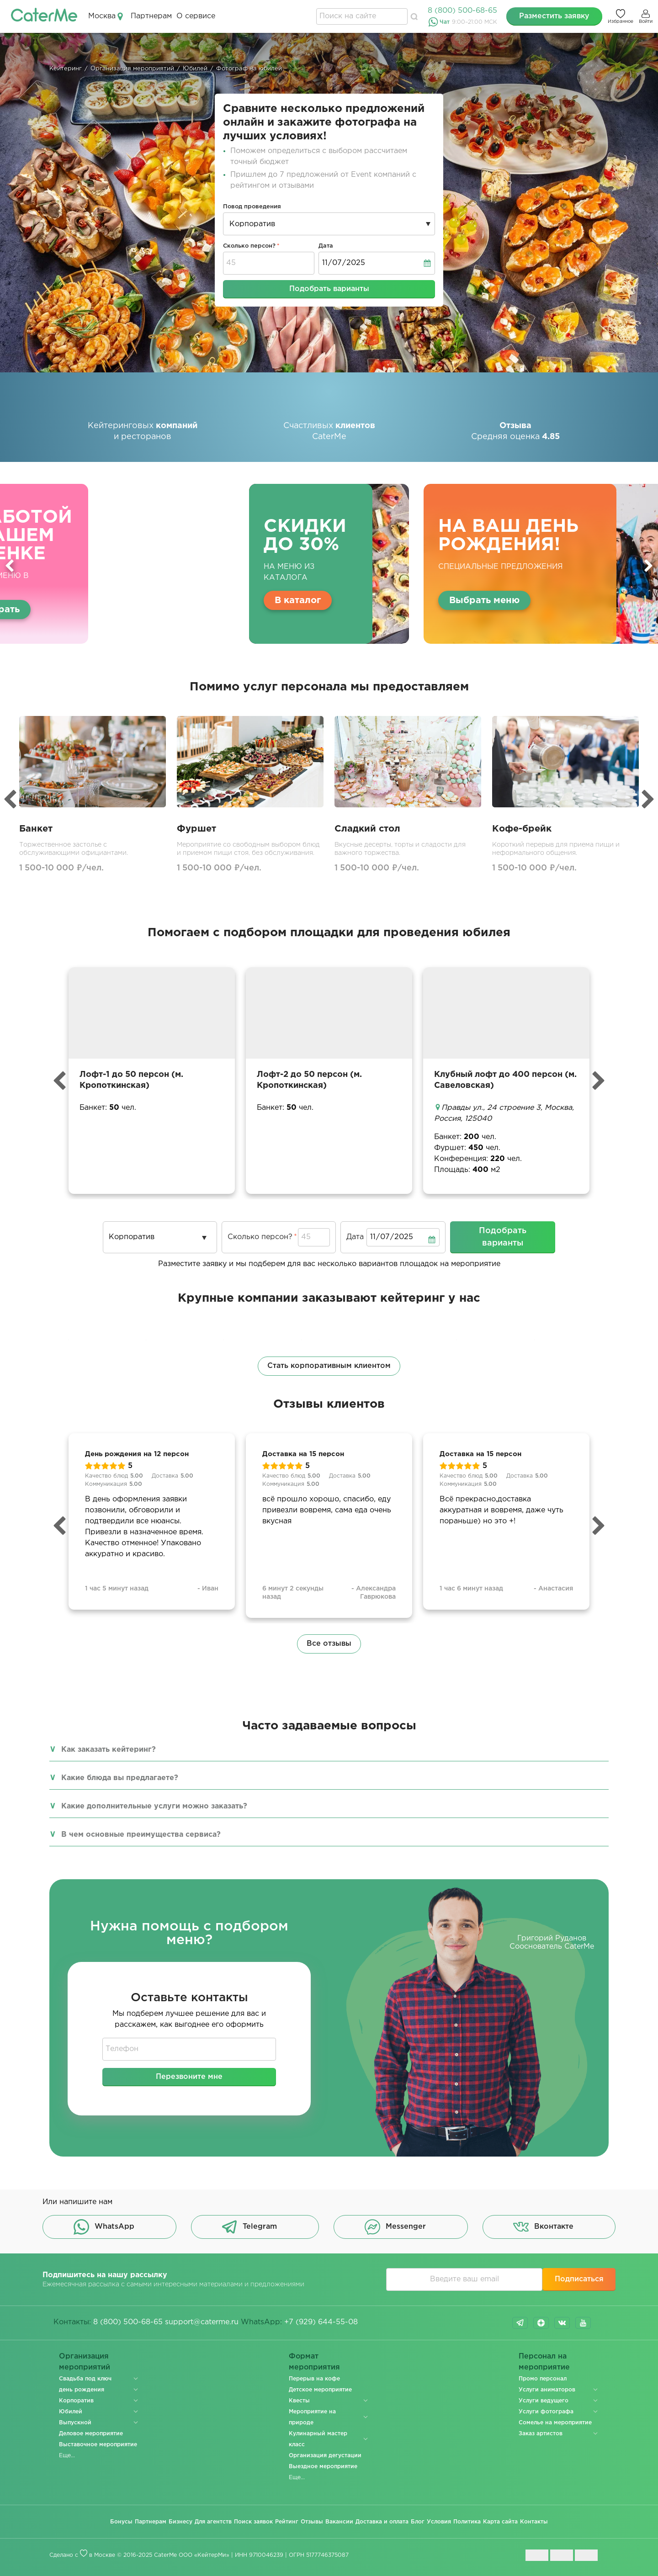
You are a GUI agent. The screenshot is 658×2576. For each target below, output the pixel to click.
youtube (583, 2323)
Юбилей (70, 2411)
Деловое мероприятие (91, 2433)
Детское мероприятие (320, 2389)
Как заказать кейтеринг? (108, 1749)
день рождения (81, 2389)
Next (648, 565)
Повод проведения (252, 206)
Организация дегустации (325, 2455)
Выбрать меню (484, 600)
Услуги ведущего (543, 2400)
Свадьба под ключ (85, 2378)
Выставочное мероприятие (98, 2444)
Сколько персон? (249, 246)
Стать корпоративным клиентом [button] (329, 1365)
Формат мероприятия (314, 2362)
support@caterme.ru (202, 2322)
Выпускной (75, 2422)
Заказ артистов (540, 2433)
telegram (520, 2323)
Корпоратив (76, 2400)
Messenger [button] (395, 2227)
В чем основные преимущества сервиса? (141, 1834)
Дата (325, 246)
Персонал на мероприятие (544, 2362)
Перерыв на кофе (314, 2378)
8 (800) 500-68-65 (462, 10)
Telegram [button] (249, 2227)
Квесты (299, 2400)
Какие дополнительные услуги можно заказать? (154, 1806)
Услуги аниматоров (547, 2389)
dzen (541, 2323)
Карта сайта (500, 2521)
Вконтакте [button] (543, 2227)
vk (562, 2323)
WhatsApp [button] (104, 2227)
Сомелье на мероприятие (555, 2422)
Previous (9, 565)
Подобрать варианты (329, 289)
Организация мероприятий (85, 2362)
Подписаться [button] (579, 2279)
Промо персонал (543, 2378)
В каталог (298, 600)
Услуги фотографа (546, 2411)
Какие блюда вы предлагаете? (119, 1778)
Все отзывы (329, 1643)
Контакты (534, 2521)
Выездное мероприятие (323, 2466)
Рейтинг (286, 2521)
